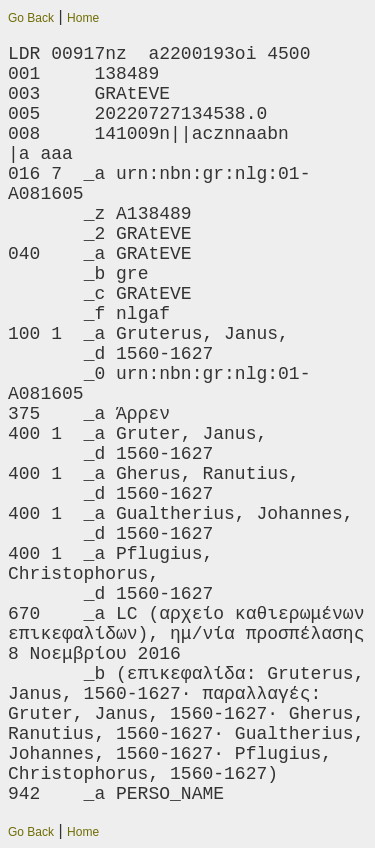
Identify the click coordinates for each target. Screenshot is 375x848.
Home (83, 18)
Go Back (31, 18)
